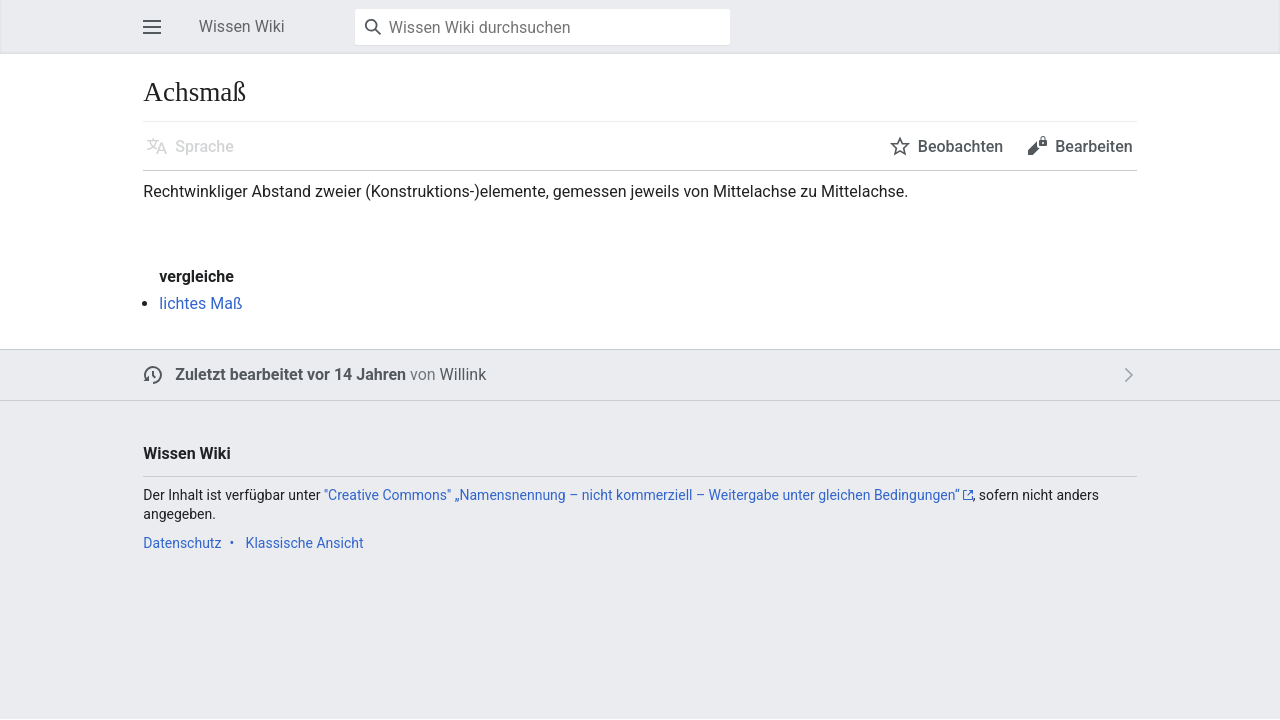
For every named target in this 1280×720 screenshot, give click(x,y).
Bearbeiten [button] (1093, 146)
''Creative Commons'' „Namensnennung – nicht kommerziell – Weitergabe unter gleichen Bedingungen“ (642, 495)
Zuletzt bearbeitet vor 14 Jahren (290, 374)
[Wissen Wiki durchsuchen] (542, 27)
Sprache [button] (204, 146)
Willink (463, 374)
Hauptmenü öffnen (158, 36)
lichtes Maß (200, 303)
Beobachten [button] (960, 146)
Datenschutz (182, 543)
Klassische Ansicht (305, 543)
